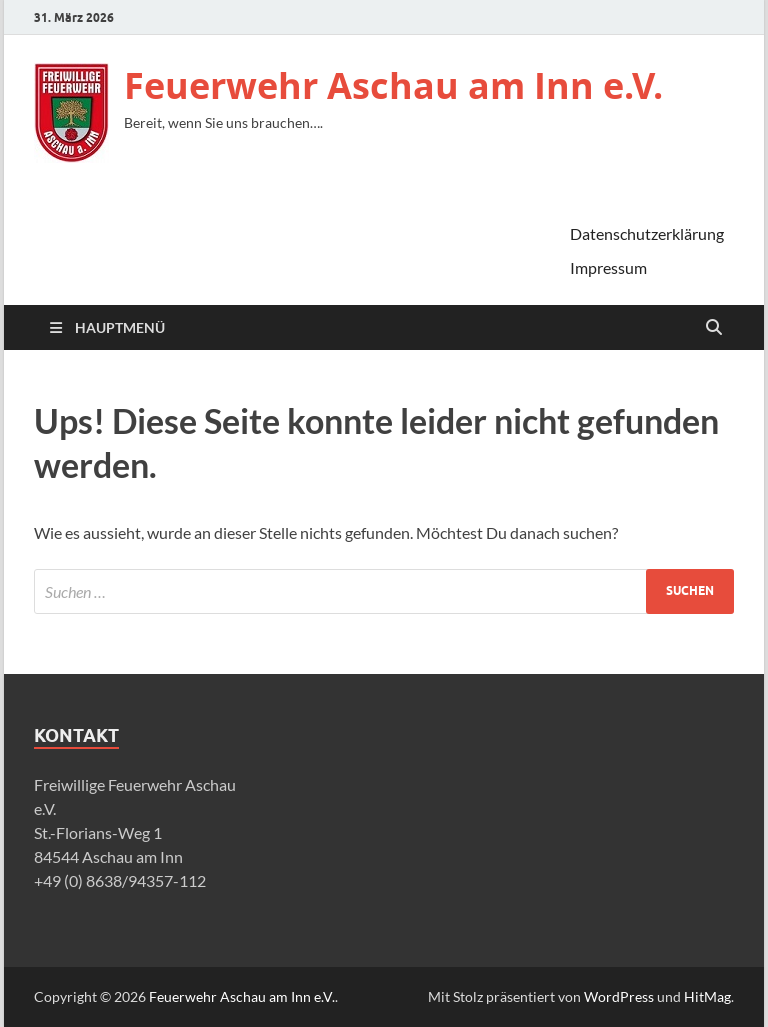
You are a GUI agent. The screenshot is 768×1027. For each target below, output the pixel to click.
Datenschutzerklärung (647, 233)
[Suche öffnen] (714, 328)
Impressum (608, 267)
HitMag (707, 996)
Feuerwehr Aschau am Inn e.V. (393, 85)
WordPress (619, 996)
